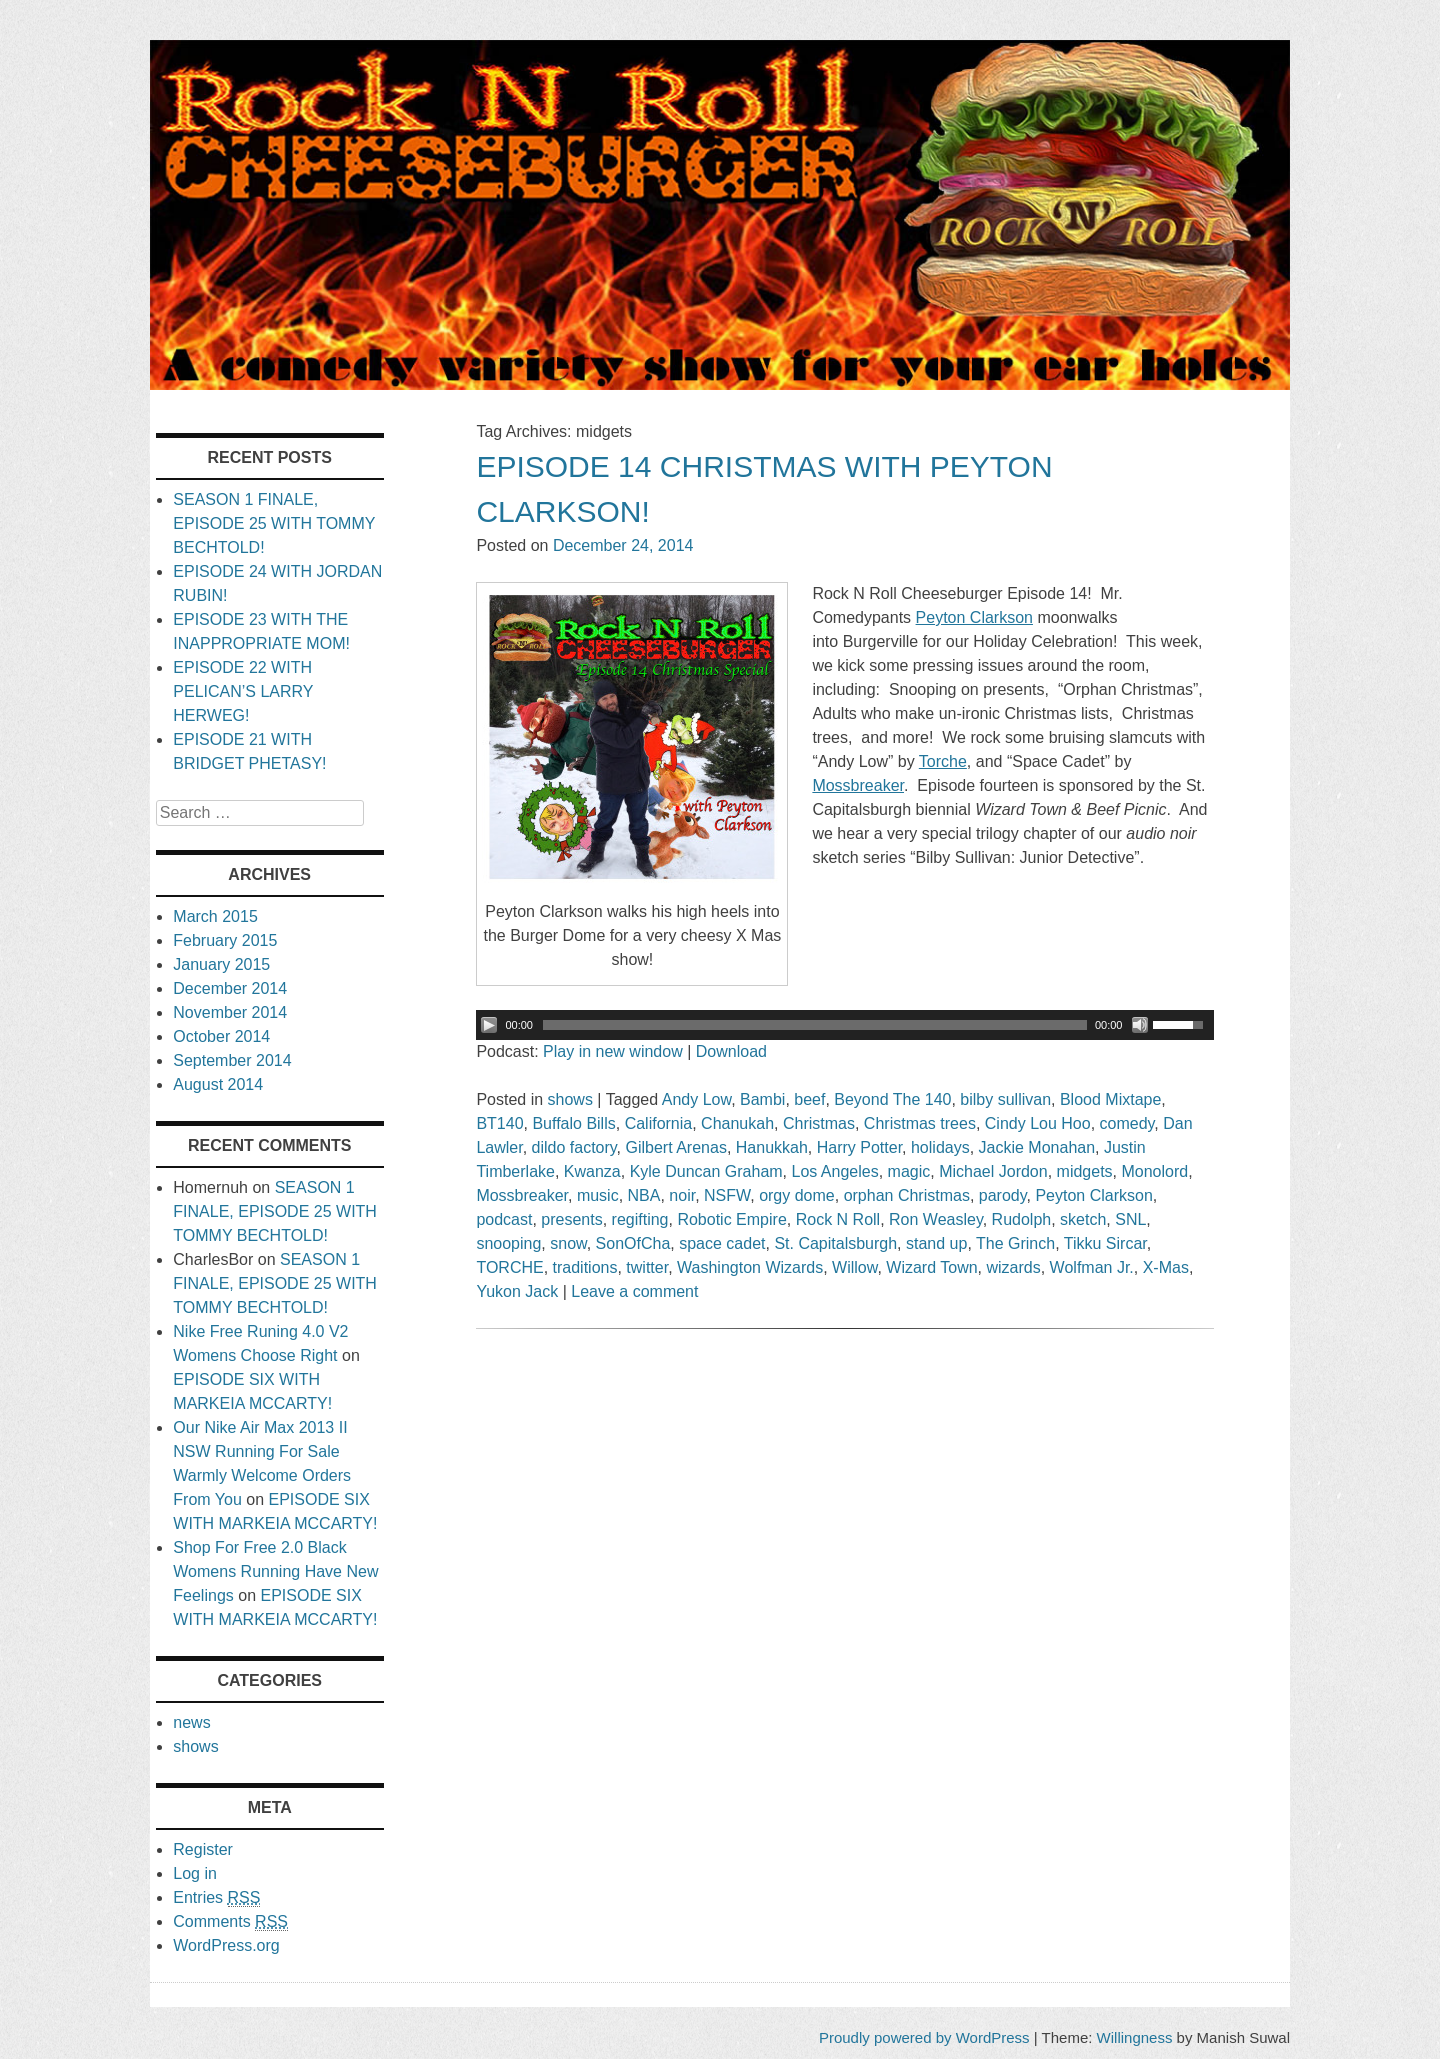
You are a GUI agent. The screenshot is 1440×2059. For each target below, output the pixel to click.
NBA (644, 1195)
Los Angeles (835, 1171)
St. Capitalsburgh (835, 1243)
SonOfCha (633, 1243)
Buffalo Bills (573, 1123)
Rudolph (1022, 1219)
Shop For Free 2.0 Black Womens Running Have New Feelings (275, 1571)
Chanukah (737, 1123)
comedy (1127, 1123)
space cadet (722, 1243)
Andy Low (696, 1099)
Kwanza (592, 1171)
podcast (504, 1219)
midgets (1085, 1171)
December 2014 (230, 988)
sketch (1083, 1219)
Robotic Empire (731, 1219)
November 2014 (230, 1012)
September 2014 (232, 1060)
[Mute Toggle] (1140, 1025)
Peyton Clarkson (1093, 1195)
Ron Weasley (936, 1219)
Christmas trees (920, 1123)
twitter (647, 1267)
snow (568, 1243)
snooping (508, 1243)
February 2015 (225, 940)
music (598, 1195)
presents (571, 1219)
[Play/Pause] (489, 1025)
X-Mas (1166, 1267)
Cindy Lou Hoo (1038, 1123)
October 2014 (221, 1036)
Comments (230, 1922)
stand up (936, 1243)
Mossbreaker (522, 1195)
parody (1003, 1195)
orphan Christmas (907, 1195)
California (659, 1123)
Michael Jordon (993, 1171)
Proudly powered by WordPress (924, 2037)
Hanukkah (772, 1147)
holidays (940, 1147)
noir (682, 1195)
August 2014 (218, 1084)
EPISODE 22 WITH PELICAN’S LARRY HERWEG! (243, 691)
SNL (1130, 1219)
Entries (216, 1898)
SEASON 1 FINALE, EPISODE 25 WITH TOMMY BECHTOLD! (274, 523)
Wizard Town (931, 1267)
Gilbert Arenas (676, 1147)
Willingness (1135, 2037)
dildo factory (574, 1147)
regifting (640, 1219)
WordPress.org (226, 1945)
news (191, 1722)
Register (203, 1849)
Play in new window (613, 1051)
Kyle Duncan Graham (706, 1171)
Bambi (762, 1099)
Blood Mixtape (1110, 1099)
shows (570, 1099)
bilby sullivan (1005, 1099)
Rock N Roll (838, 1219)
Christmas (819, 1123)
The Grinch (1015, 1243)
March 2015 (215, 916)
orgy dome (797, 1195)
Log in (195, 1873)
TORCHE (509, 1267)
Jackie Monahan (1037, 1147)
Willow (854, 1267)
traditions (585, 1267)
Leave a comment (634, 1291)
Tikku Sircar (1105, 1243)
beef (809, 1099)
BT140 (499, 1123)
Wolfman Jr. (1092, 1267)
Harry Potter (859, 1147)
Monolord (1154, 1171)
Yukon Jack (517, 1291)
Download (731, 1051)
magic (909, 1171)
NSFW (727, 1195)
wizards (1013, 1267)
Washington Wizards (750, 1267)
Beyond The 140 (892, 1099)
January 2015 (221, 964)
